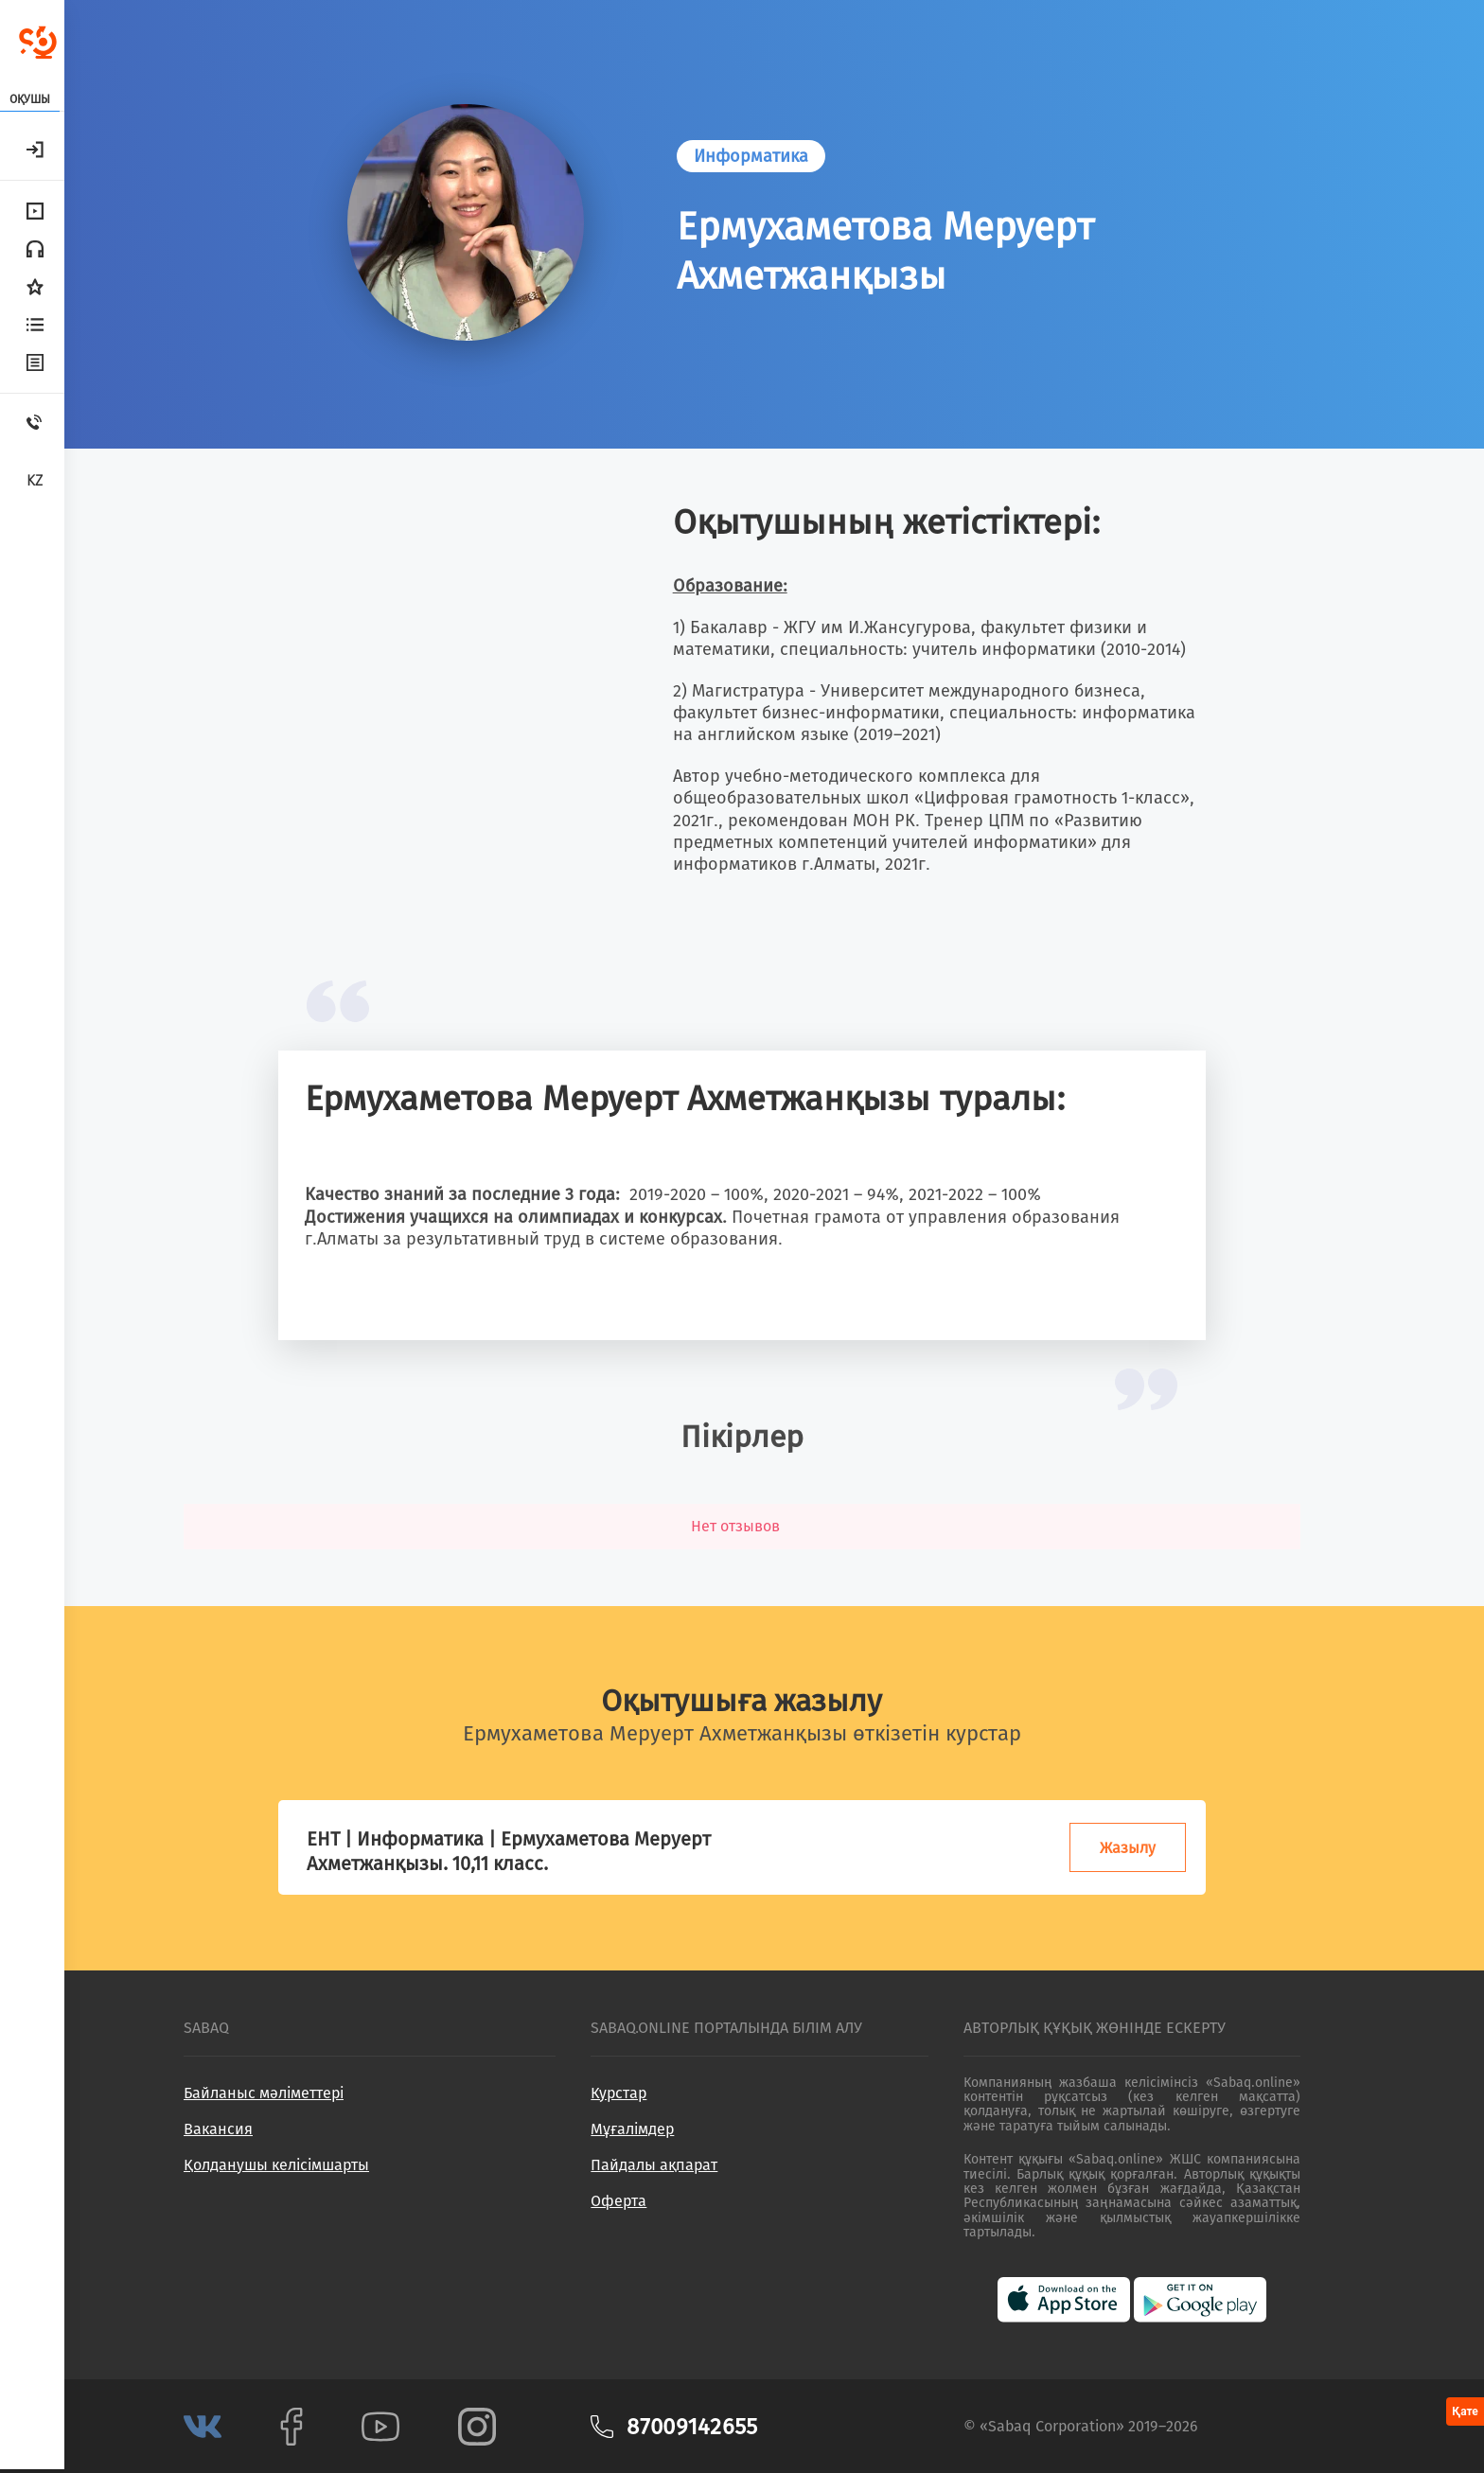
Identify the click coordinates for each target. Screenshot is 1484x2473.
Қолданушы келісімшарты (276, 2165)
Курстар (618, 2093)
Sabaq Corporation (1052, 2426)
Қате (1464, 2411)
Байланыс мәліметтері (264, 2093)
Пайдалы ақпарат (654, 2165)
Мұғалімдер (632, 2129)
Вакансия (218, 2129)
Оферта (618, 2201)
